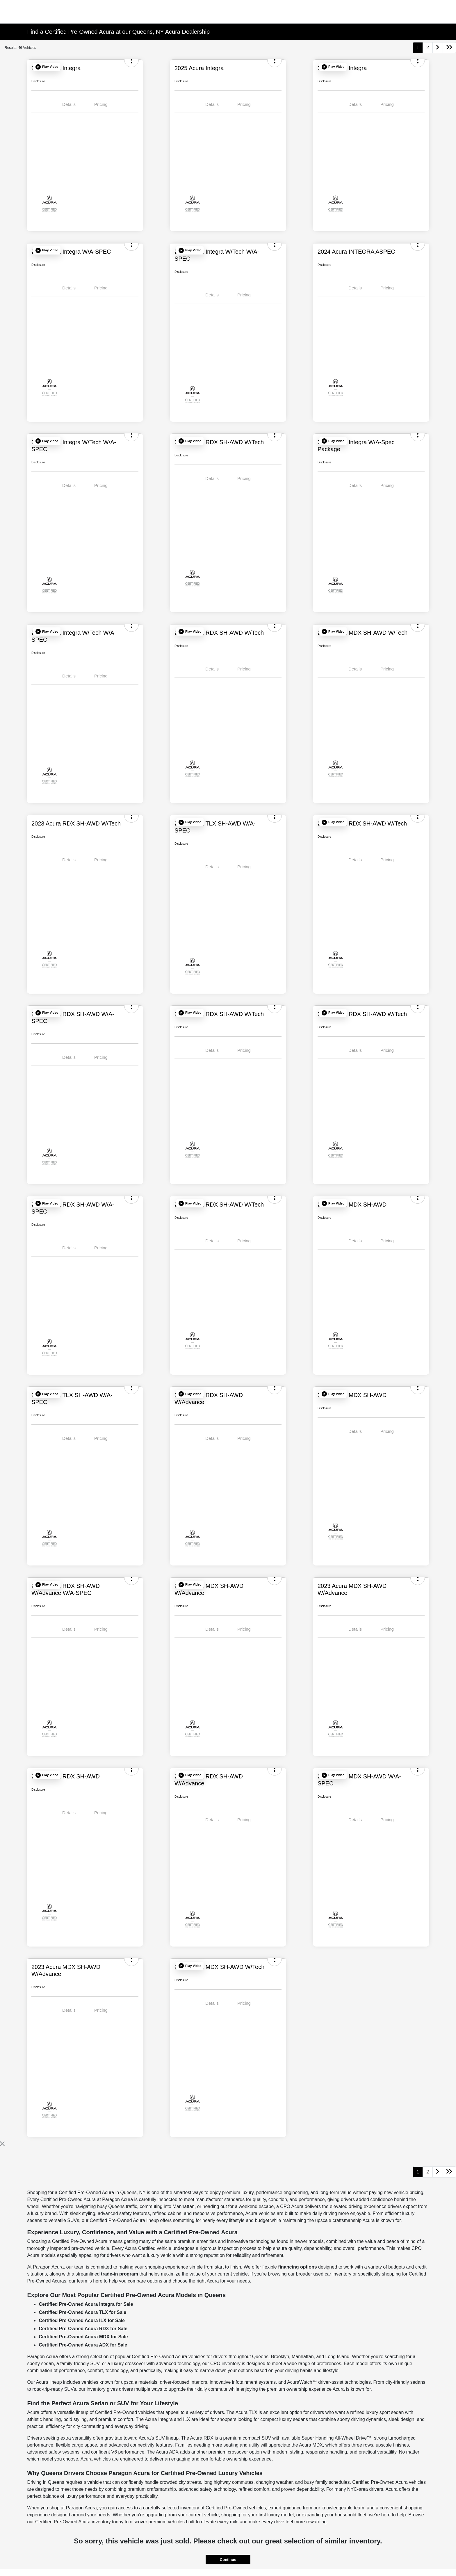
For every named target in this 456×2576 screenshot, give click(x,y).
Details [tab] (69, 104)
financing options (297, 2266)
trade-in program (119, 2273)
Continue (228, 2559)
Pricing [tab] (101, 104)
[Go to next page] (437, 47)
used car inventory (332, 2273)
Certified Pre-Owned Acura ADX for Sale (83, 2344)
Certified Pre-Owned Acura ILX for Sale (81, 2320)
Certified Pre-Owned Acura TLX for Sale (82, 2312)
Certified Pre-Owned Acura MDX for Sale (83, 2336)
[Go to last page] (449, 47)
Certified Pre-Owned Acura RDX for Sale (83, 2328)
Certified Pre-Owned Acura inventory (73, 2521)
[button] (46, 67)
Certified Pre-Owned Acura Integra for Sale (86, 2304)
